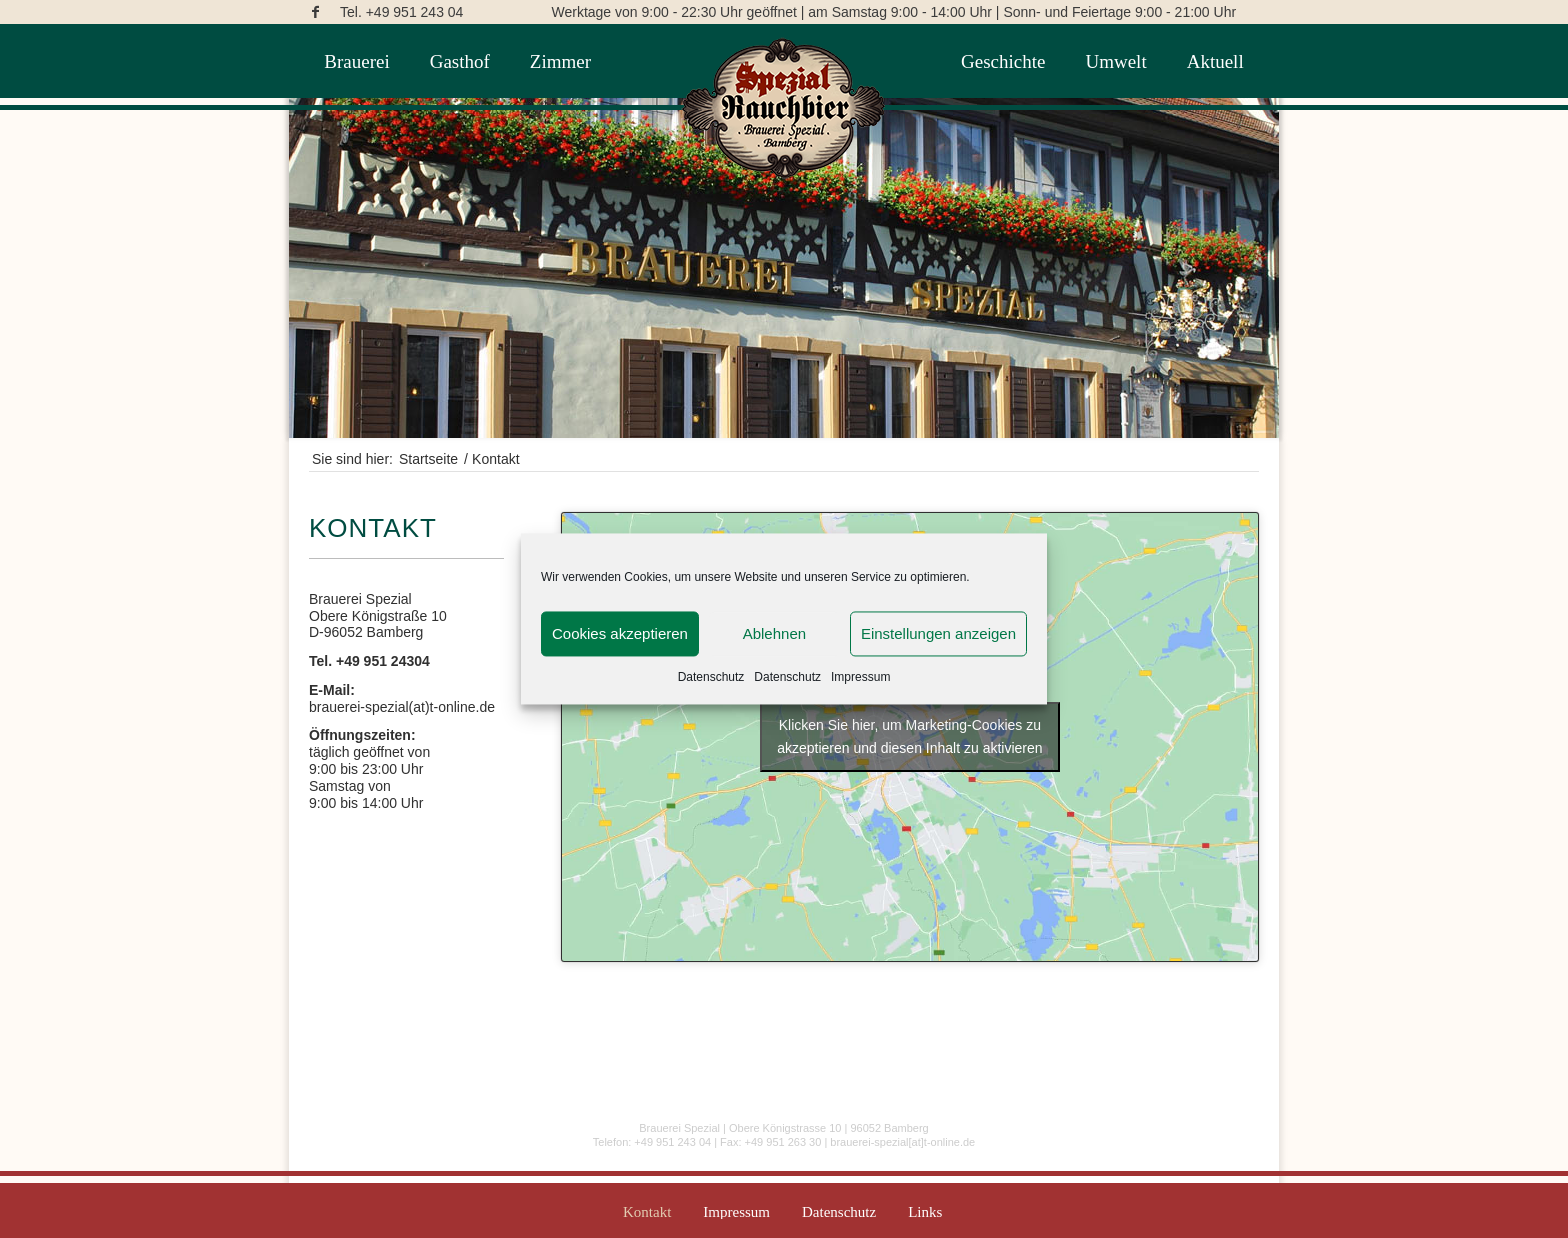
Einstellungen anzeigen (938, 633)
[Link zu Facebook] (315, 12)
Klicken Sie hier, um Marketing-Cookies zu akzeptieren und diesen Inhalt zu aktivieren (909, 736)
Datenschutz (711, 677)
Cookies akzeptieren (620, 633)
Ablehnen (774, 633)
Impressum (860, 677)
